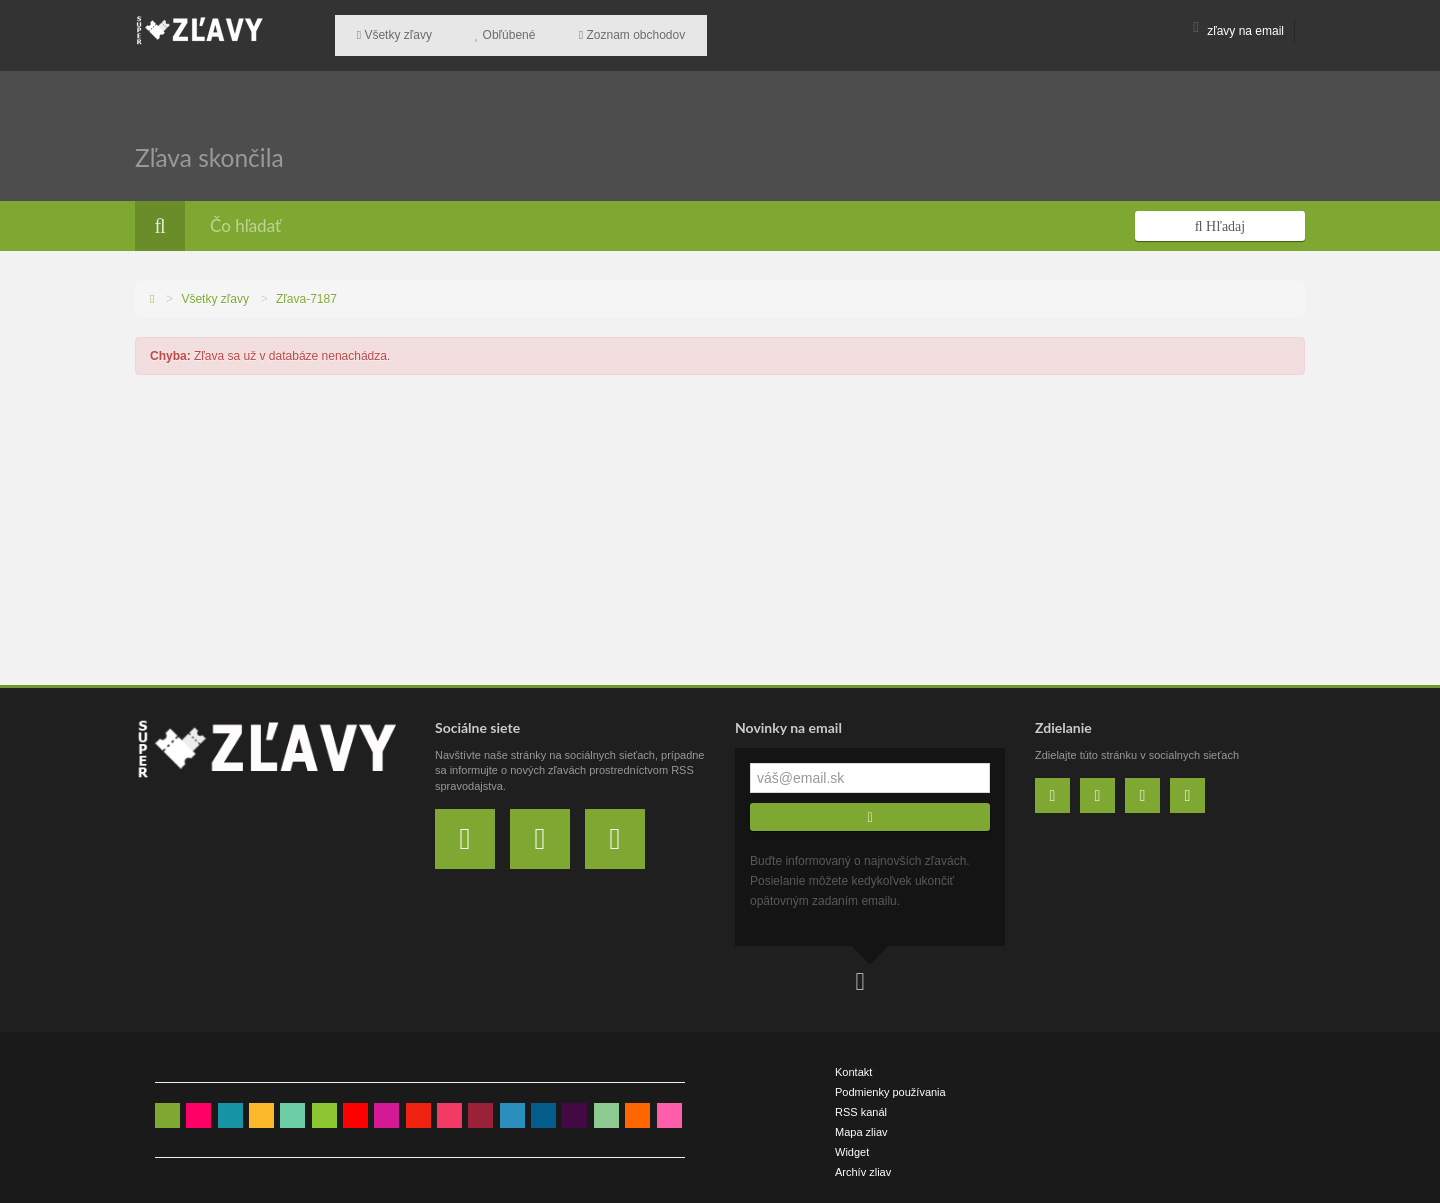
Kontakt (853, 1063)
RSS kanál (861, 1103)
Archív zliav (863, 1163)
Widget (852, 1143)
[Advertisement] (720, 526)
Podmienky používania (890, 1083)
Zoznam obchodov (598, 31)
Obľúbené (485, 31)
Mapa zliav (861, 1123)
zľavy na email (1238, 31)
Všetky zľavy (387, 31)
